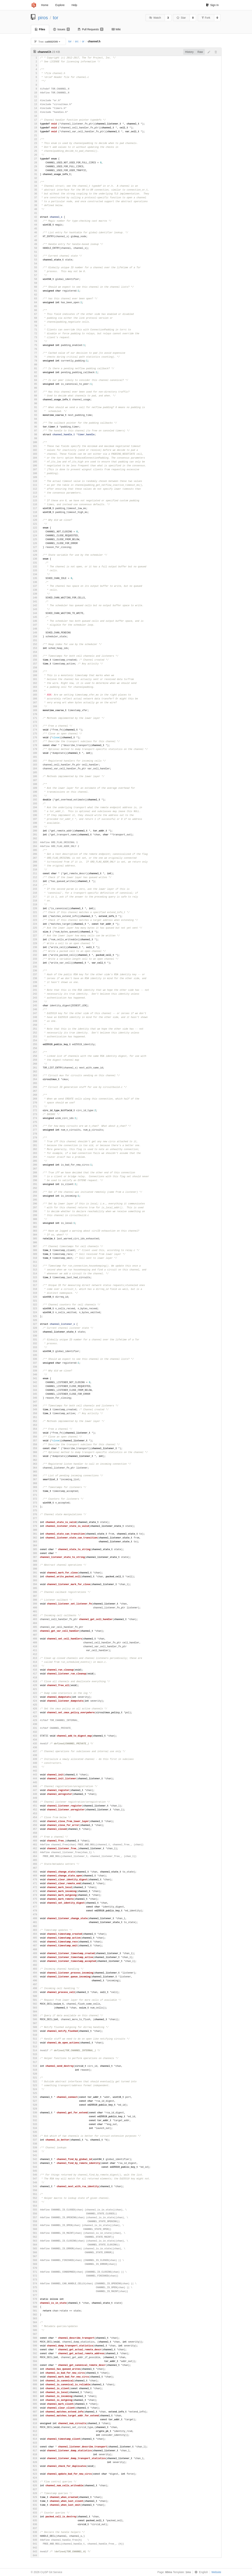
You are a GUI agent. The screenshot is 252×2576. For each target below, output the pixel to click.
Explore (60, 5)
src (77, 41)
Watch (155, 17)
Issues (61, 29)
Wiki (116, 29)
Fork (206, 17)
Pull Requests (90, 29)
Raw (200, 51)
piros (43, 17)
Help (74, 5)
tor (55, 17)
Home (44, 5)
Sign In (212, 5)
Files (40, 29)
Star (181, 17)
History (189, 51)
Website (216, 2572)
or (83, 41)
